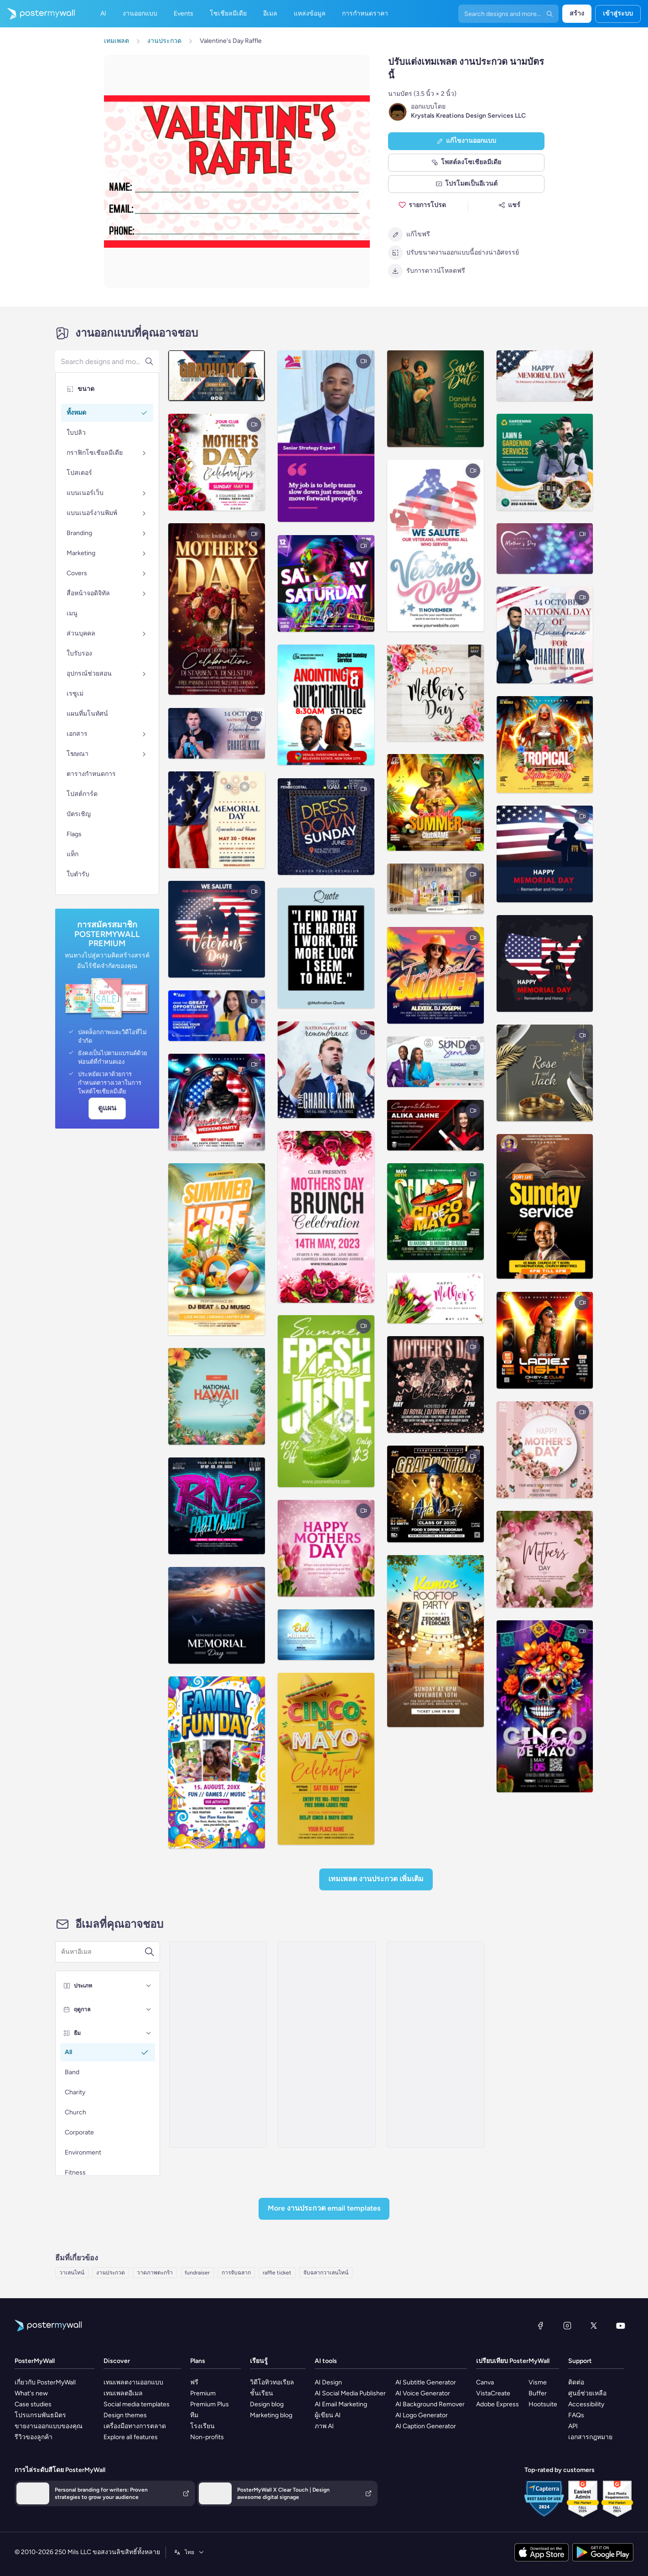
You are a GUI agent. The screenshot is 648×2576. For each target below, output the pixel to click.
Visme (538, 2382)
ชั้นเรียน (261, 2393)
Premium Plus (209, 2404)
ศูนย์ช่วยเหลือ (587, 2393)
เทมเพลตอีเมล (123, 2393)
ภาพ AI (324, 2426)
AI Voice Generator (422, 2393)
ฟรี (194, 2382)
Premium (203, 2393)
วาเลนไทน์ (71, 2272)
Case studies (33, 2404)
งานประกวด (110, 2272)
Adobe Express (497, 2404)
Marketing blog (271, 2415)
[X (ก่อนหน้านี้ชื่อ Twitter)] (594, 2325)
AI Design (328, 2382)
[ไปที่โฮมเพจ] (37, 14)
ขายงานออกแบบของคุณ (49, 2426)
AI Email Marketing (341, 2404)
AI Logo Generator (421, 2415)
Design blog (267, 2404)
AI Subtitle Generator (425, 2382)
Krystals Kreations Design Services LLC (468, 116)
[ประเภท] (148, 1985)
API (573, 2426)
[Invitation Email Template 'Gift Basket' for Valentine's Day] (435, 2044)
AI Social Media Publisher (350, 2393)
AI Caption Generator (425, 2426)
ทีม (194, 2415)
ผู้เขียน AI (328, 2415)
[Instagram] (567, 2325)
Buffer (538, 2393)
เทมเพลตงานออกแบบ (133, 2382)
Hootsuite (543, 2404)
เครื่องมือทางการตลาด (135, 2426)
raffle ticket (277, 2272)
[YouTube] (621, 2325)
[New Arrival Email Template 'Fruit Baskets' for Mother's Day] (326, 2044)
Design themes (125, 2415)
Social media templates (137, 2404)
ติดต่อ (576, 2382)
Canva (485, 2382)
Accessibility (586, 2404)
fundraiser (197, 2272)
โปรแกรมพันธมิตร (40, 2415)
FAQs (576, 2415)
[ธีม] (148, 2033)
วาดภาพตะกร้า (155, 2272)
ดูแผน (107, 1107)
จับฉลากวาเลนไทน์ (325, 2272)
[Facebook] (540, 2325)
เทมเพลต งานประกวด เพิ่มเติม (376, 1878)
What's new (31, 2393)
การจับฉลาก (236, 2272)
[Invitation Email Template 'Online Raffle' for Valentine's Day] (218, 2044)
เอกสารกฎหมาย (590, 2437)
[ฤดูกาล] (148, 2009)
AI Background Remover (430, 2404)
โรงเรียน (202, 2426)
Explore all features (131, 2437)
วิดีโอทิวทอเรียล (272, 2382)
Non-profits (207, 2437)
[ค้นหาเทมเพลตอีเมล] (103, 1952)
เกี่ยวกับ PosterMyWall (45, 2382)
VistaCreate (493, 2393)
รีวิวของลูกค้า (33, 2437)
